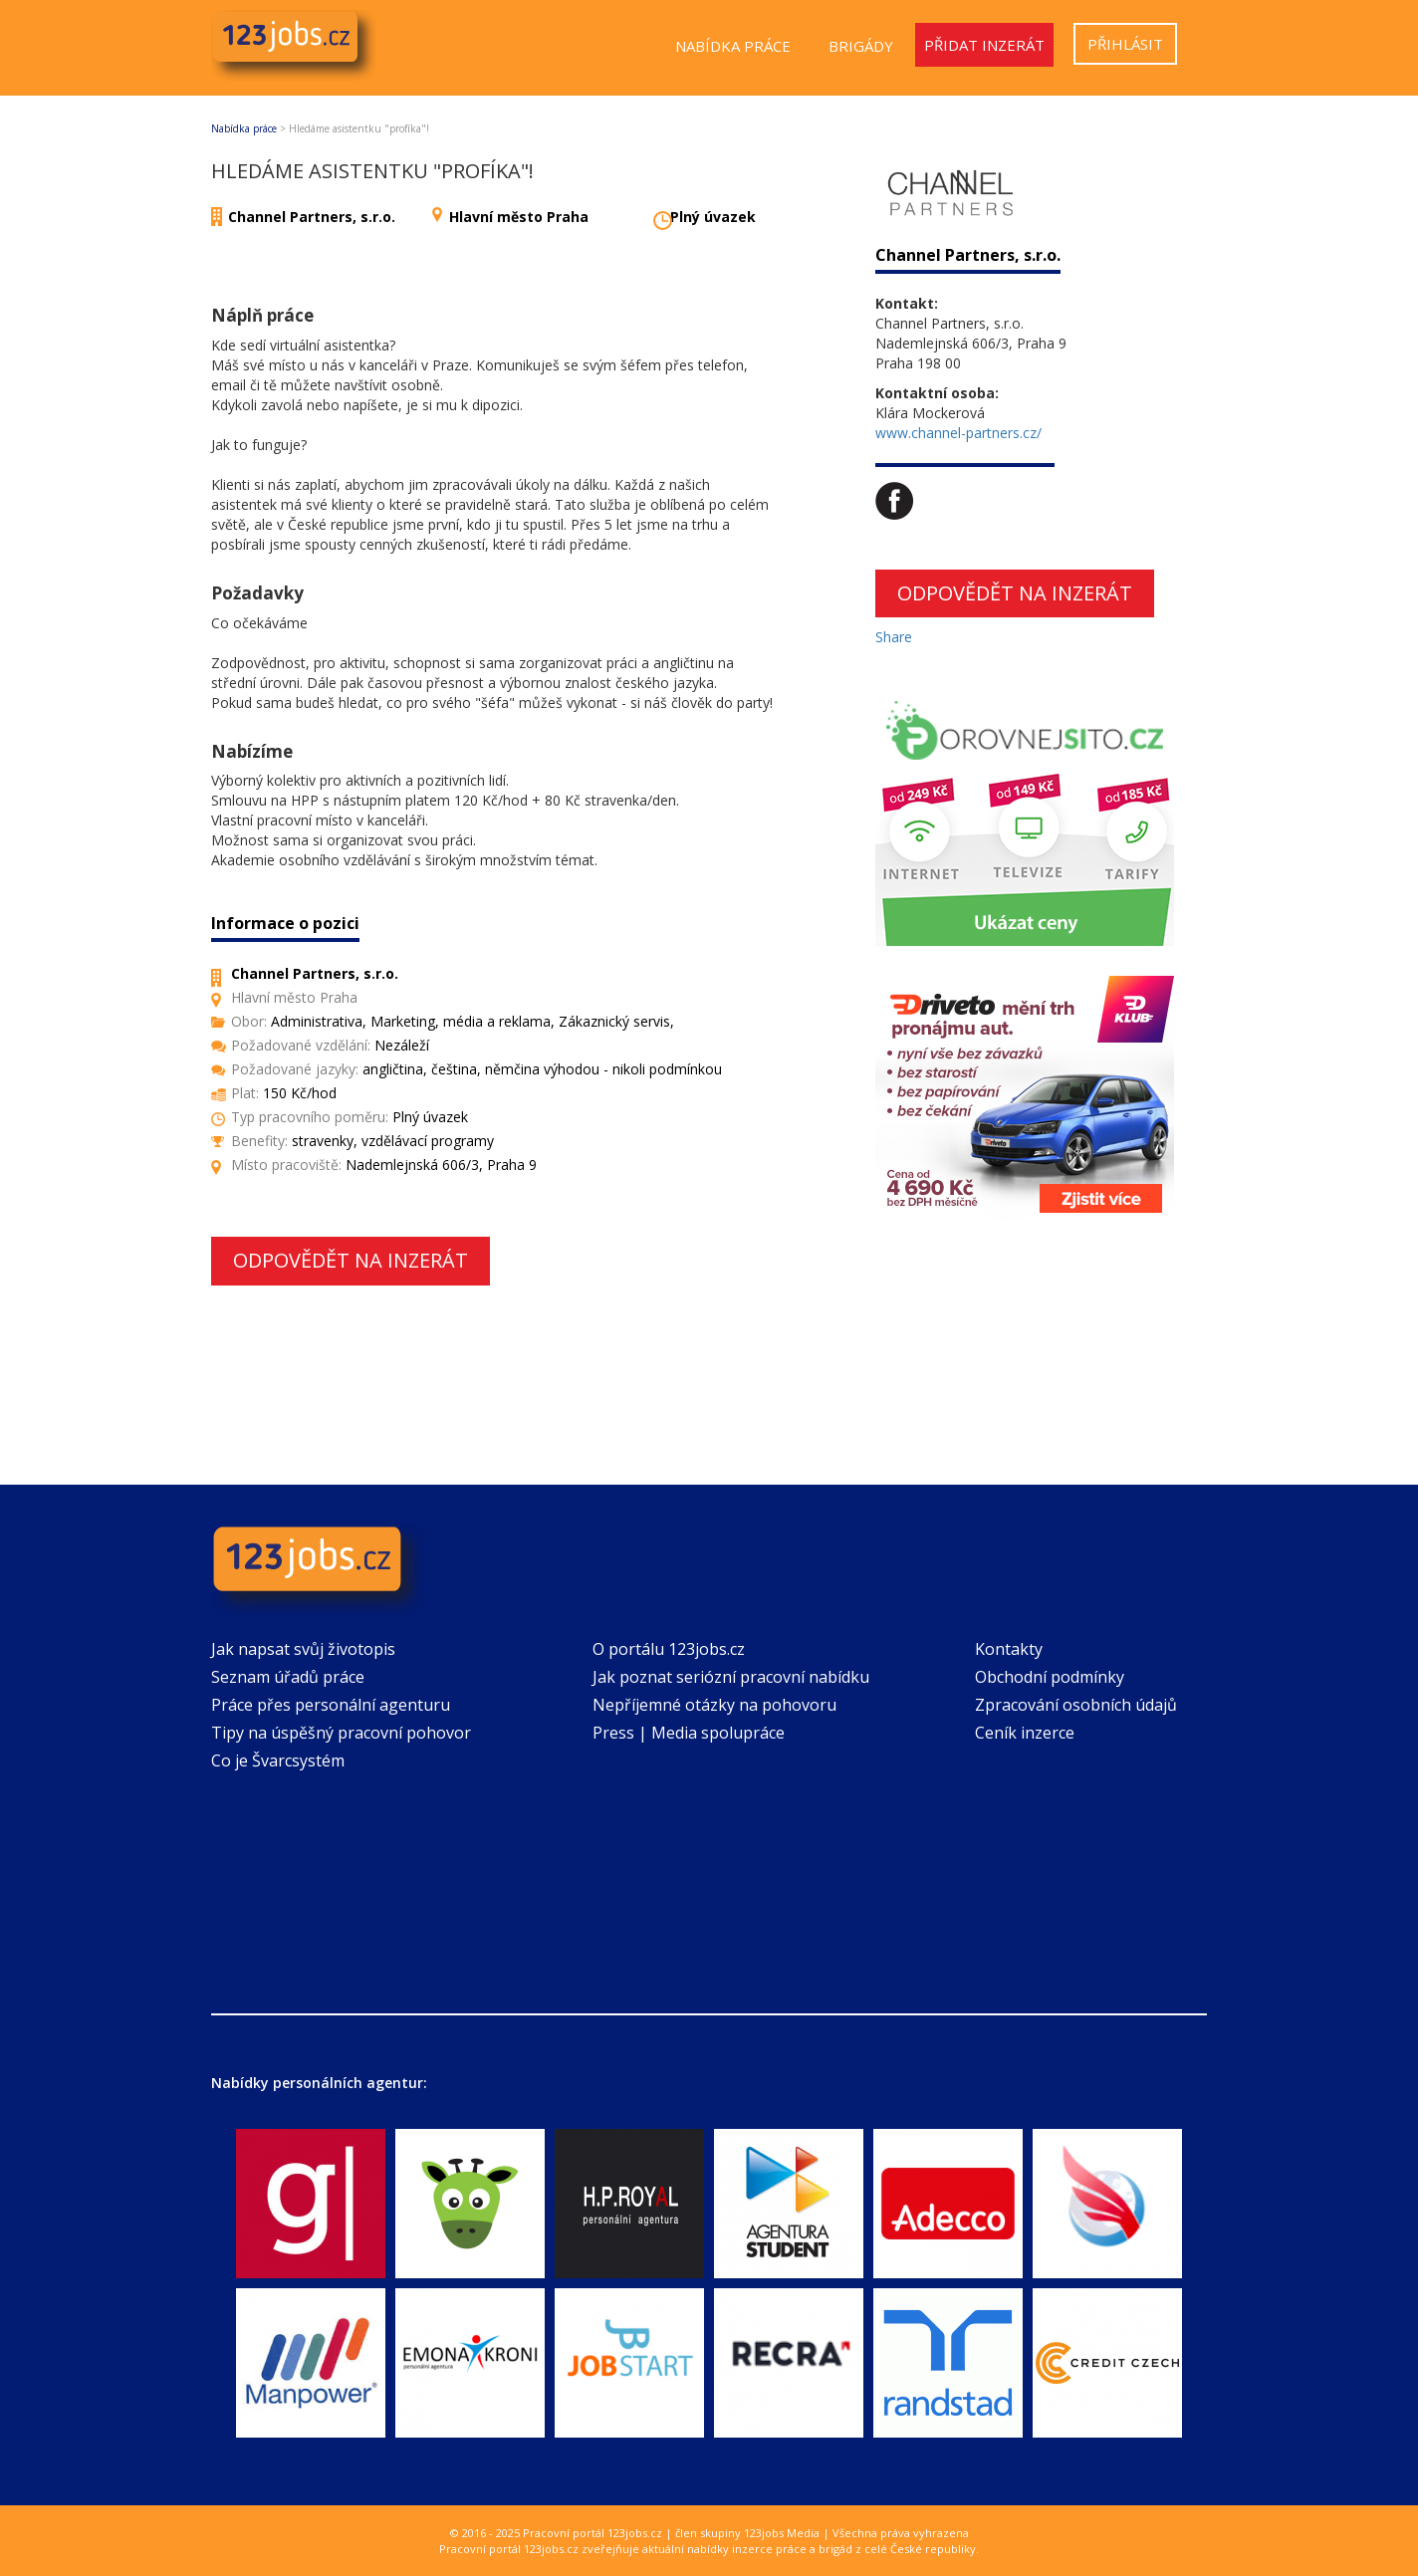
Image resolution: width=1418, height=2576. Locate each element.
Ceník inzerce (1024, 1733)
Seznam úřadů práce (287, 1677)
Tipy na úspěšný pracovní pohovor (341, 1733)
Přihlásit (1125, 44)
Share (893, 636)
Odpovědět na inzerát (350, 1260)
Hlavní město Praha (519, 216)
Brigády (860, 46)
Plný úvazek (713, 216)
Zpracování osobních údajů (1076, 1705)
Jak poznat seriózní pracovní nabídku (730, 1677)
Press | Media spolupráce (688, 1733)
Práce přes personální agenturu (330, 1705)
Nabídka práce (733, 46)
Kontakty (1009, 1649)
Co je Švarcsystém (278, 1760)
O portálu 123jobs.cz (668, 1649)
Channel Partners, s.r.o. (311, 216)
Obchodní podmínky (1049, 1677)
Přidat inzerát (984, 45)
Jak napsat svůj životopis (303, 1649)
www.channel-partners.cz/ (958, 432)
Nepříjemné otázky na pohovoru (714, 1705)
